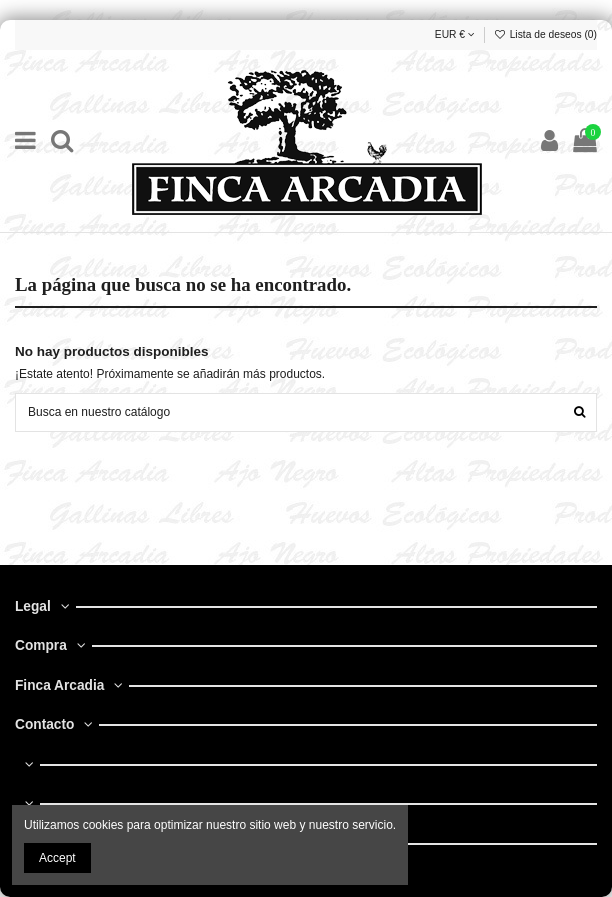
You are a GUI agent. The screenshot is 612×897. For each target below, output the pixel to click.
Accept (57, 858)
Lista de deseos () (545, 34)
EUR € (455, 34)
